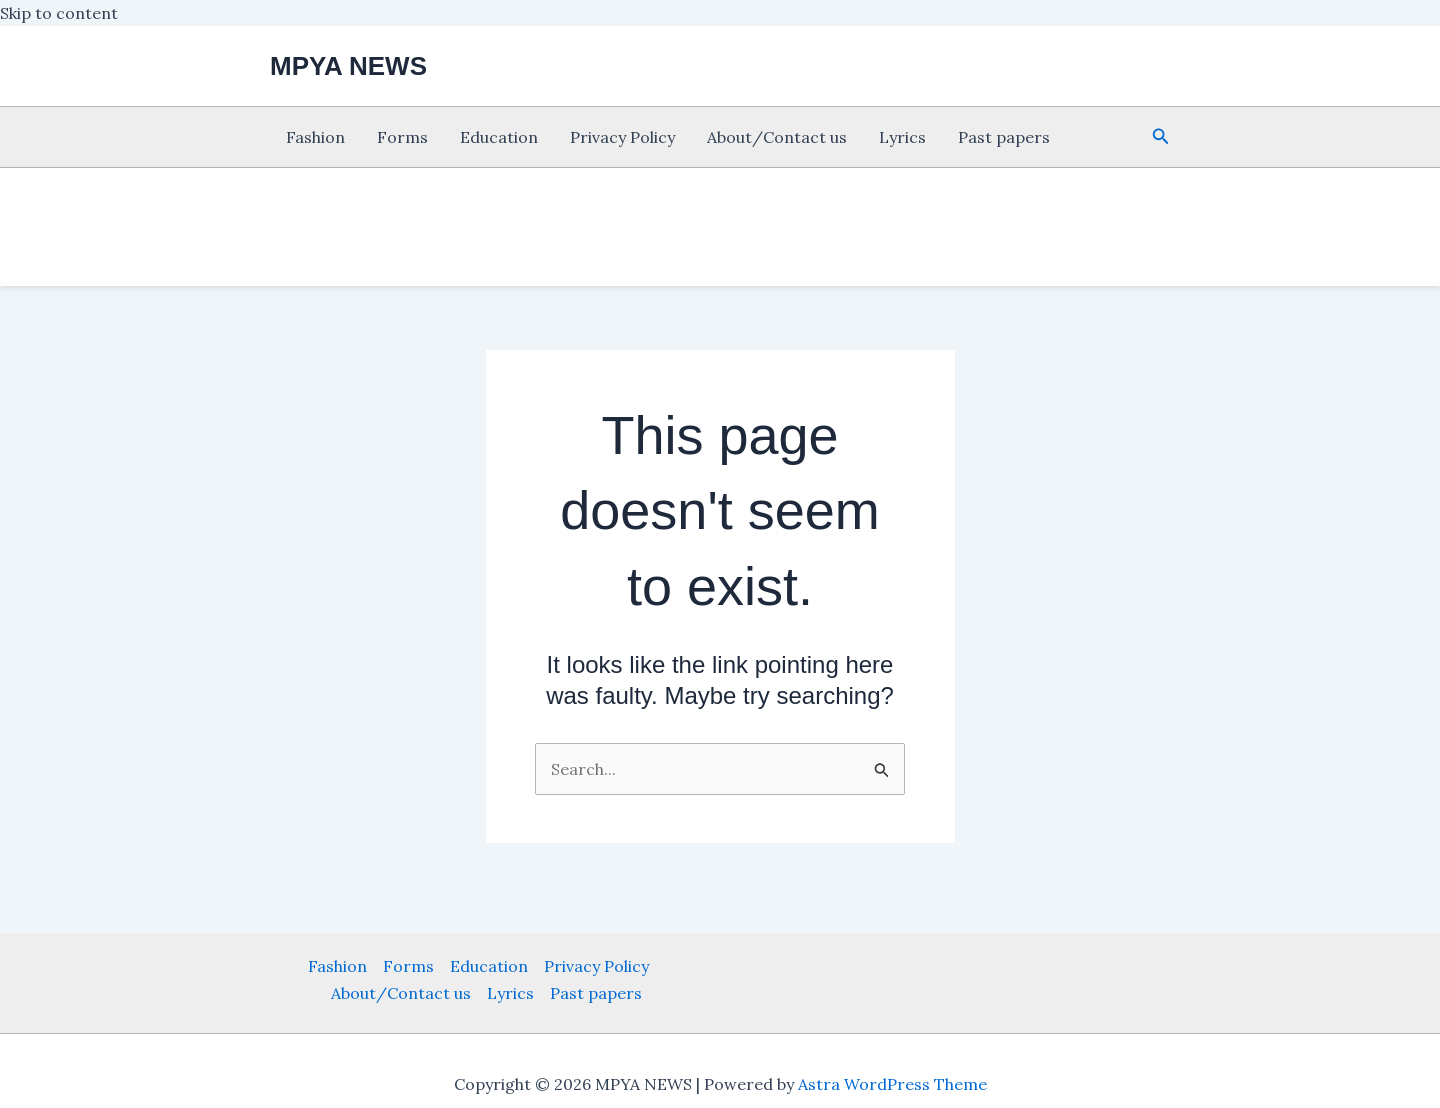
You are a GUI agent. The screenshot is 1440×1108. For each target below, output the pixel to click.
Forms (402, 137)
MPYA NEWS (348, 66)
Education (499, 137)
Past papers (1004, 137)
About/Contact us (777, 137)
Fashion (315, 137)
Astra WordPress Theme (892, 1084)
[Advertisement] (90, 420)
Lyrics (902, 137)
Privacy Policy (622, 137)
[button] (1161, 137)
